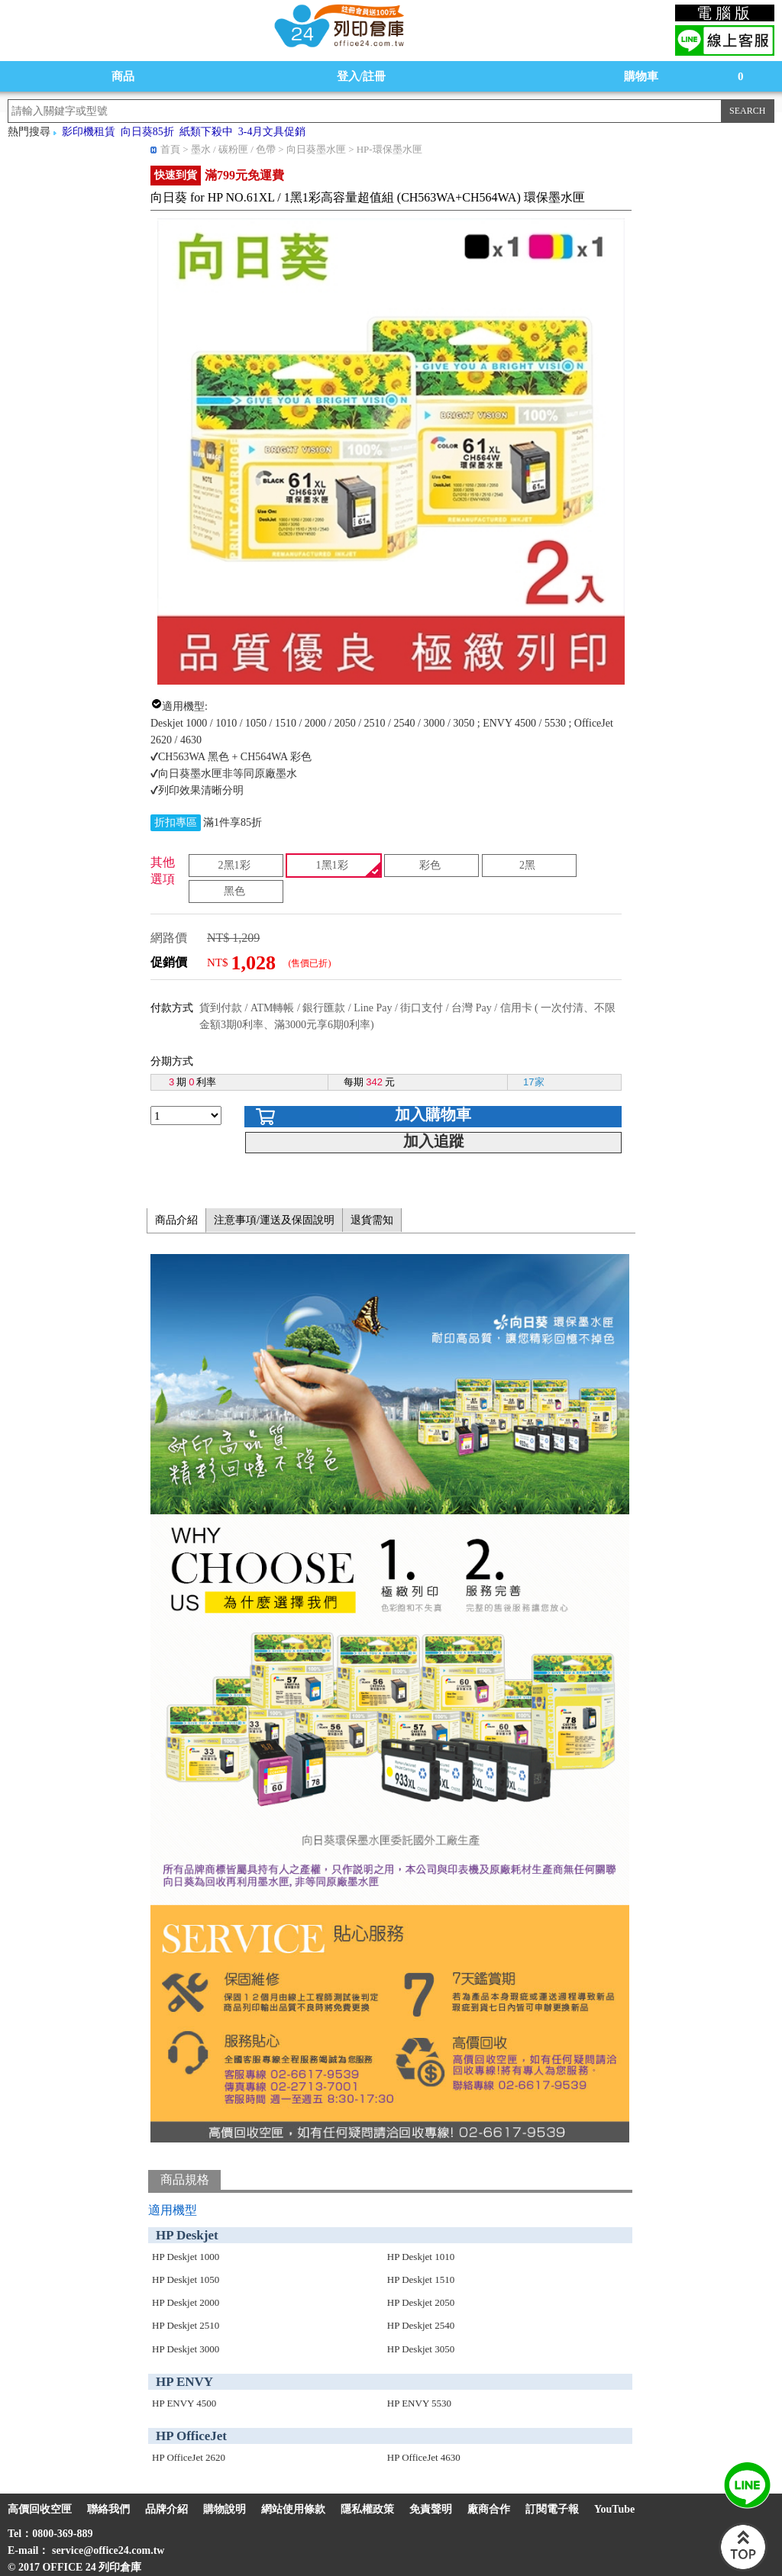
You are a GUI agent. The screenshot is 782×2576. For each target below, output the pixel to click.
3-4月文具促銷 (272, 131)
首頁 (170, 149)
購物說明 (224, 2509)
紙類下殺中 (206, 131)
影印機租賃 (88, 131)
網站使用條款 (293, 2509)
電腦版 (725, 13)
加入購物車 (433, 1114)
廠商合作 (488, 2509)
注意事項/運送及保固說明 (274, 1220)
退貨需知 (372, 1220)
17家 (533, 1082)
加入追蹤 (433, 1141)
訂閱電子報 (552, 2509)
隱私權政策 (367, 2509)
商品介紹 (176, 1220)
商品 (122, 76)
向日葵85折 (147, 131)
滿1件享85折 (232, 822)
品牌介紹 (166, 2509)
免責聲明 (430, 2509)
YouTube (614, 2509)
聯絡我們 (108, 2509)
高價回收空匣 (40, 2509)
